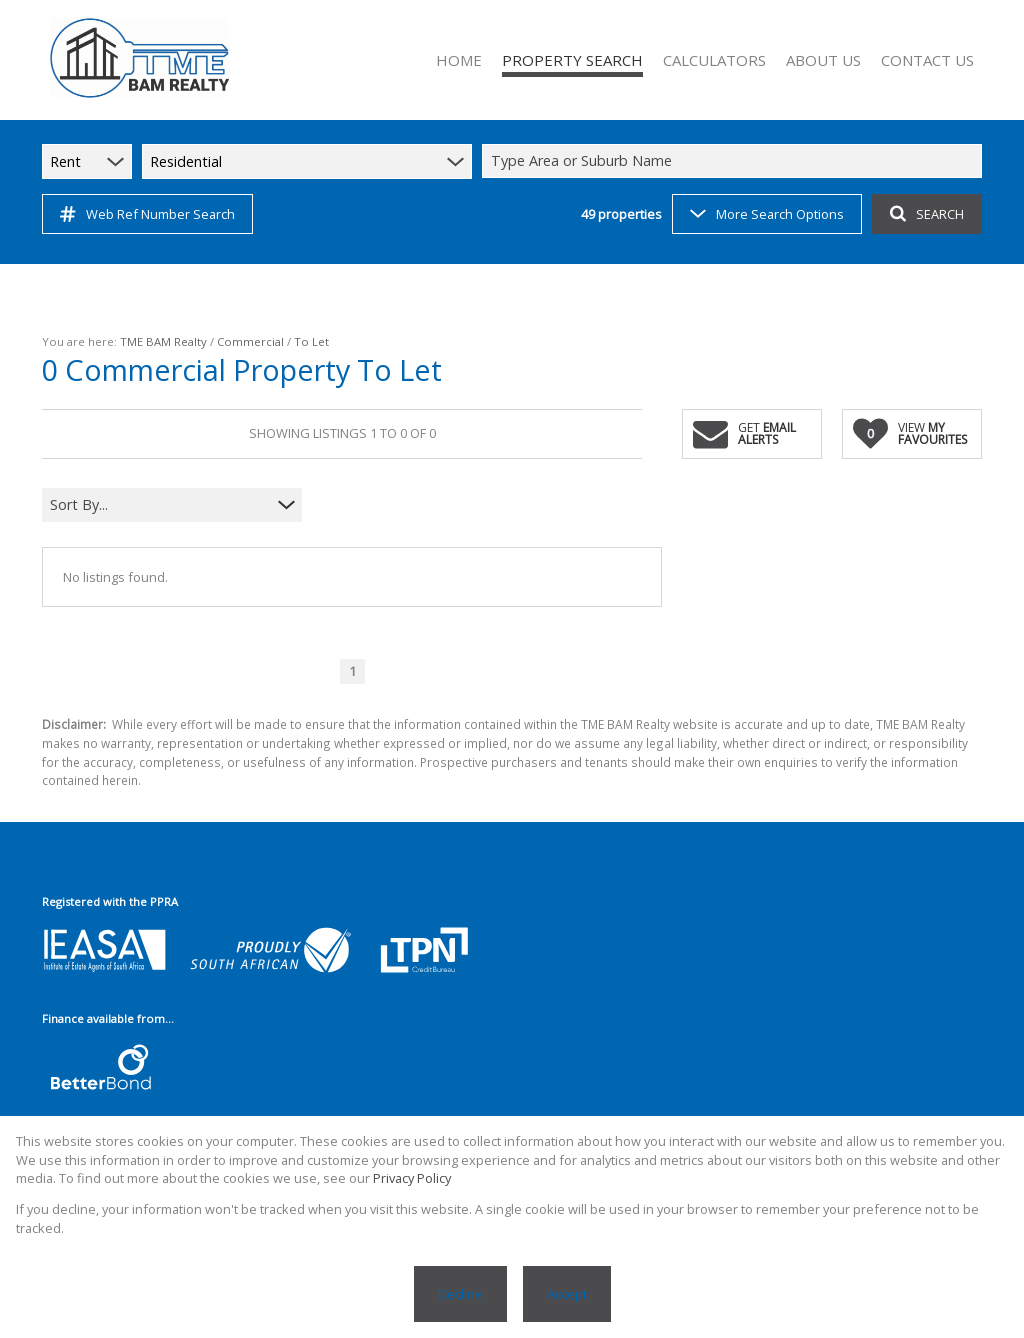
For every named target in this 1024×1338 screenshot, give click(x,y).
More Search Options (767, 214)
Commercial (250, 341)
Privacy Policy (412, 1178)
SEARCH (927, 214)
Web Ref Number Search (147, 214)
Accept (567, 1294)
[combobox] (735, 161)
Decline (460, 1294)
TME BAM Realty (163, 341)
